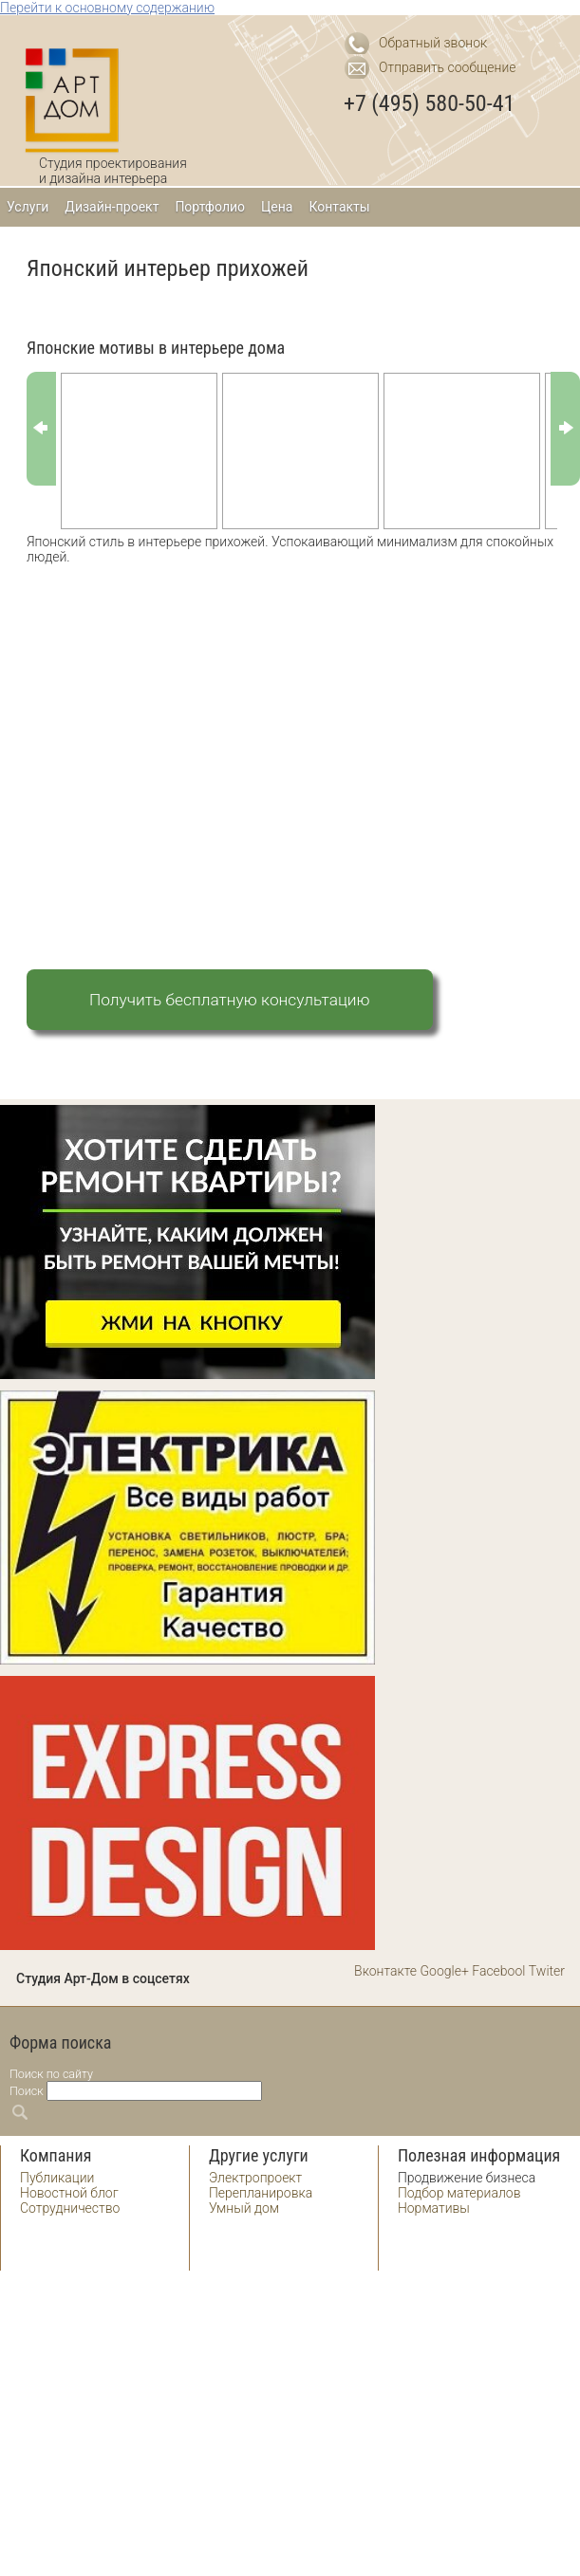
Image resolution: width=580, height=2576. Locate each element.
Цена (276, 206)
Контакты (339, 206)
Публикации (57, 2177)
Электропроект (255, 2177)
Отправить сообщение (447, 67)
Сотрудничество (70, 2208)
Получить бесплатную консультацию (229, 999)
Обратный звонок (433, 42)
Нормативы (434, 2208)
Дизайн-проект (112, 206)
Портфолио (210, 206)
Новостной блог (69, 2192)
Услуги (27, 206)
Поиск (26, 2091)
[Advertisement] (178, 748)
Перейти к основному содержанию (107, 7)
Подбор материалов (459, 2192)
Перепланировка (260, 2192)
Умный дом (244, 2208)
